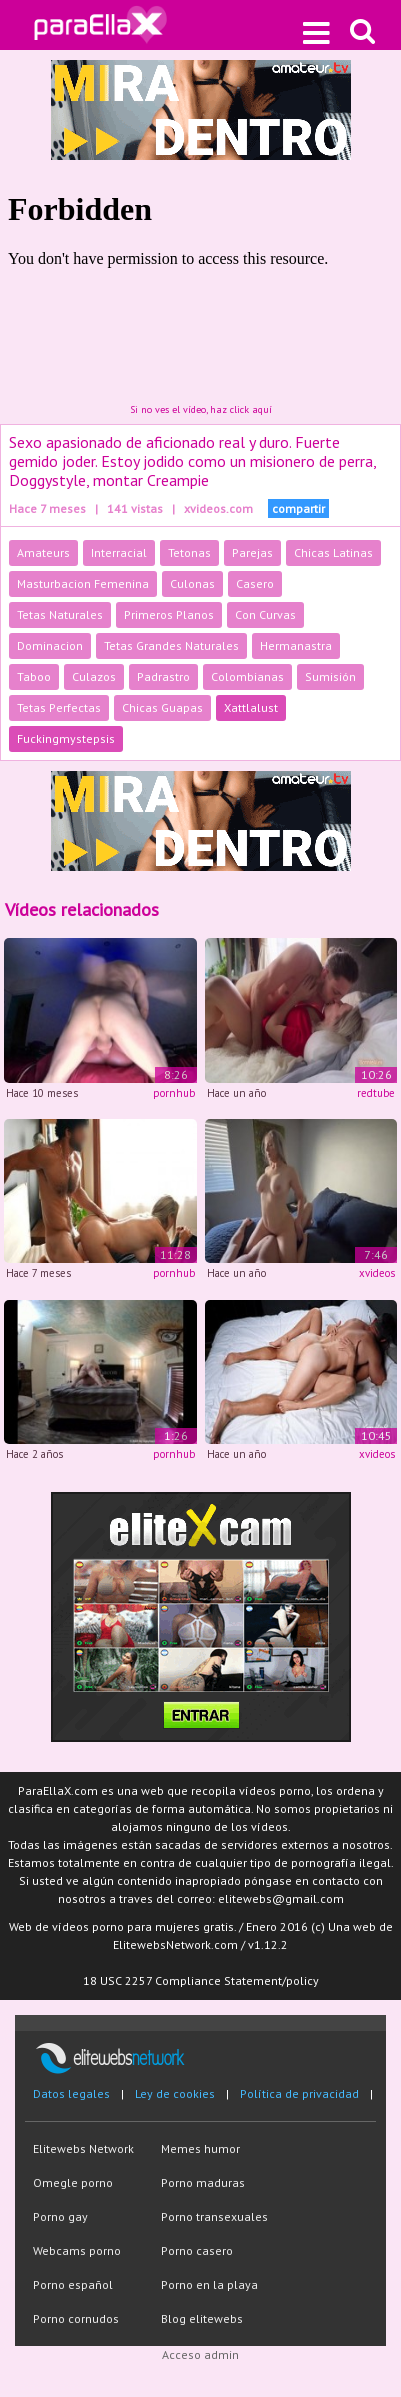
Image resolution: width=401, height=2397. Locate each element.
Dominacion (50, 645)
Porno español (73, 2284)
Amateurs (43, 552)
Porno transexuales (214, 2216)
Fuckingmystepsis (66, 738)
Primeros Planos (169, 614)
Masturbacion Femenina (83, 583)
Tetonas (189, 552)
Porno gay (60, 2216)
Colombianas (247, 676)
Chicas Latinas (333, 552)
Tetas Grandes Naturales (171, 645)
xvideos (377, 1273)
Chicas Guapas (162, 707)
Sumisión (330, 676)
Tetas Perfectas (59, 707)
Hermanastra (296, 645)
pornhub (174, 1093)
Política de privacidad (299, 2093)
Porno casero (197, 2250)
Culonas (192, 583)
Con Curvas (265, 614)
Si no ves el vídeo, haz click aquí (201, 409)
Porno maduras (203, 2182)
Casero (255, 583)
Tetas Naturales (60, 614)
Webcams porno (77, 2250)
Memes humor (200, 2148)
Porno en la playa (209, 2284)
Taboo (34, 676)
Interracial (119, 552)
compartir (298, 508)
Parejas (252, 552)
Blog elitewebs (202, 2318)
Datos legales (71, 2093)
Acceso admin (200, 2354)
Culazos (94, 676)
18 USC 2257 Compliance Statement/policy (201, 1980)
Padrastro (163, 676)
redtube (376, 1093)
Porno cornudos (76, 2318)
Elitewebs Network (83, 2148)
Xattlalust (251, 707)
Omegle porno (73, 2182)
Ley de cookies (175, 2093)
